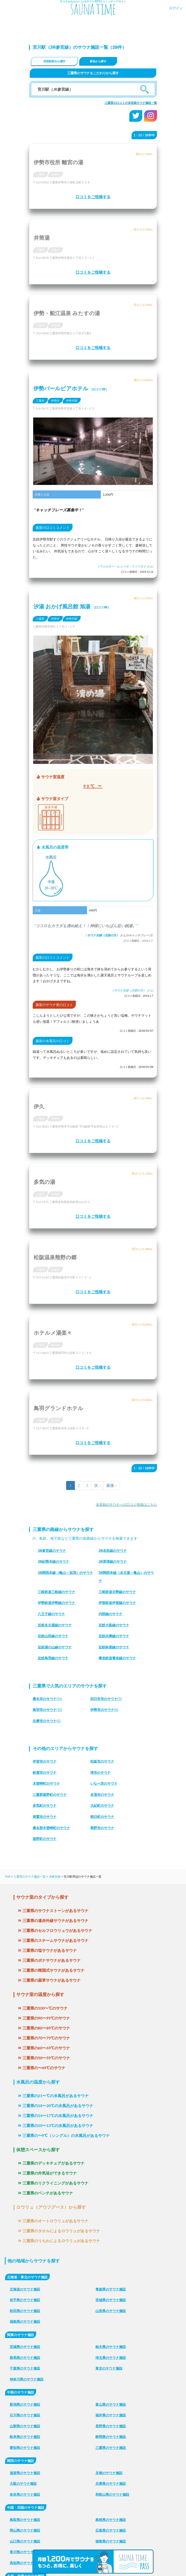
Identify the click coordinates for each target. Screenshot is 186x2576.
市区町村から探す (54, 61)
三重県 (40, 174)
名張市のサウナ (102, 1794)
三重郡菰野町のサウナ (50, 1794)
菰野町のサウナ (44, 1839)
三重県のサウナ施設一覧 (30, 1876)
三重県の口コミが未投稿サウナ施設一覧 (131, 103)
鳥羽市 (55, 1345)
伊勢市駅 (72, 400)
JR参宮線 (55, 1876)
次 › (97, 1485)
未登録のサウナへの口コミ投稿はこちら (126, 1504)
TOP (7, 1876)
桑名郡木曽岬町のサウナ (51, 1828)
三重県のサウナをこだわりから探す (93, 73)
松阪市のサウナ (102, 1761)
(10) (47, 1710)
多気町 (55, 1194)
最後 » (111, 1485)
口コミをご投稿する (93, 196)
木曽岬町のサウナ (46, 1783)
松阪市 (55, 1269)
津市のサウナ (100, 1772)
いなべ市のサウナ (103, 1783)
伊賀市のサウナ (44, 1761)
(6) (104, 1710)
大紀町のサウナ (102, 1805)
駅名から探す (98, 61)
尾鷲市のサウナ (44, 1817)
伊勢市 (55, 174)
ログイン (176, 8)
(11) (106, 1699)
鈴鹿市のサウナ (44, 1772)
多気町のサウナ (44, 1805)
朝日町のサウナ (102, 1817)
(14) (47, 1699)
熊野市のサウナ (102, 1828)
